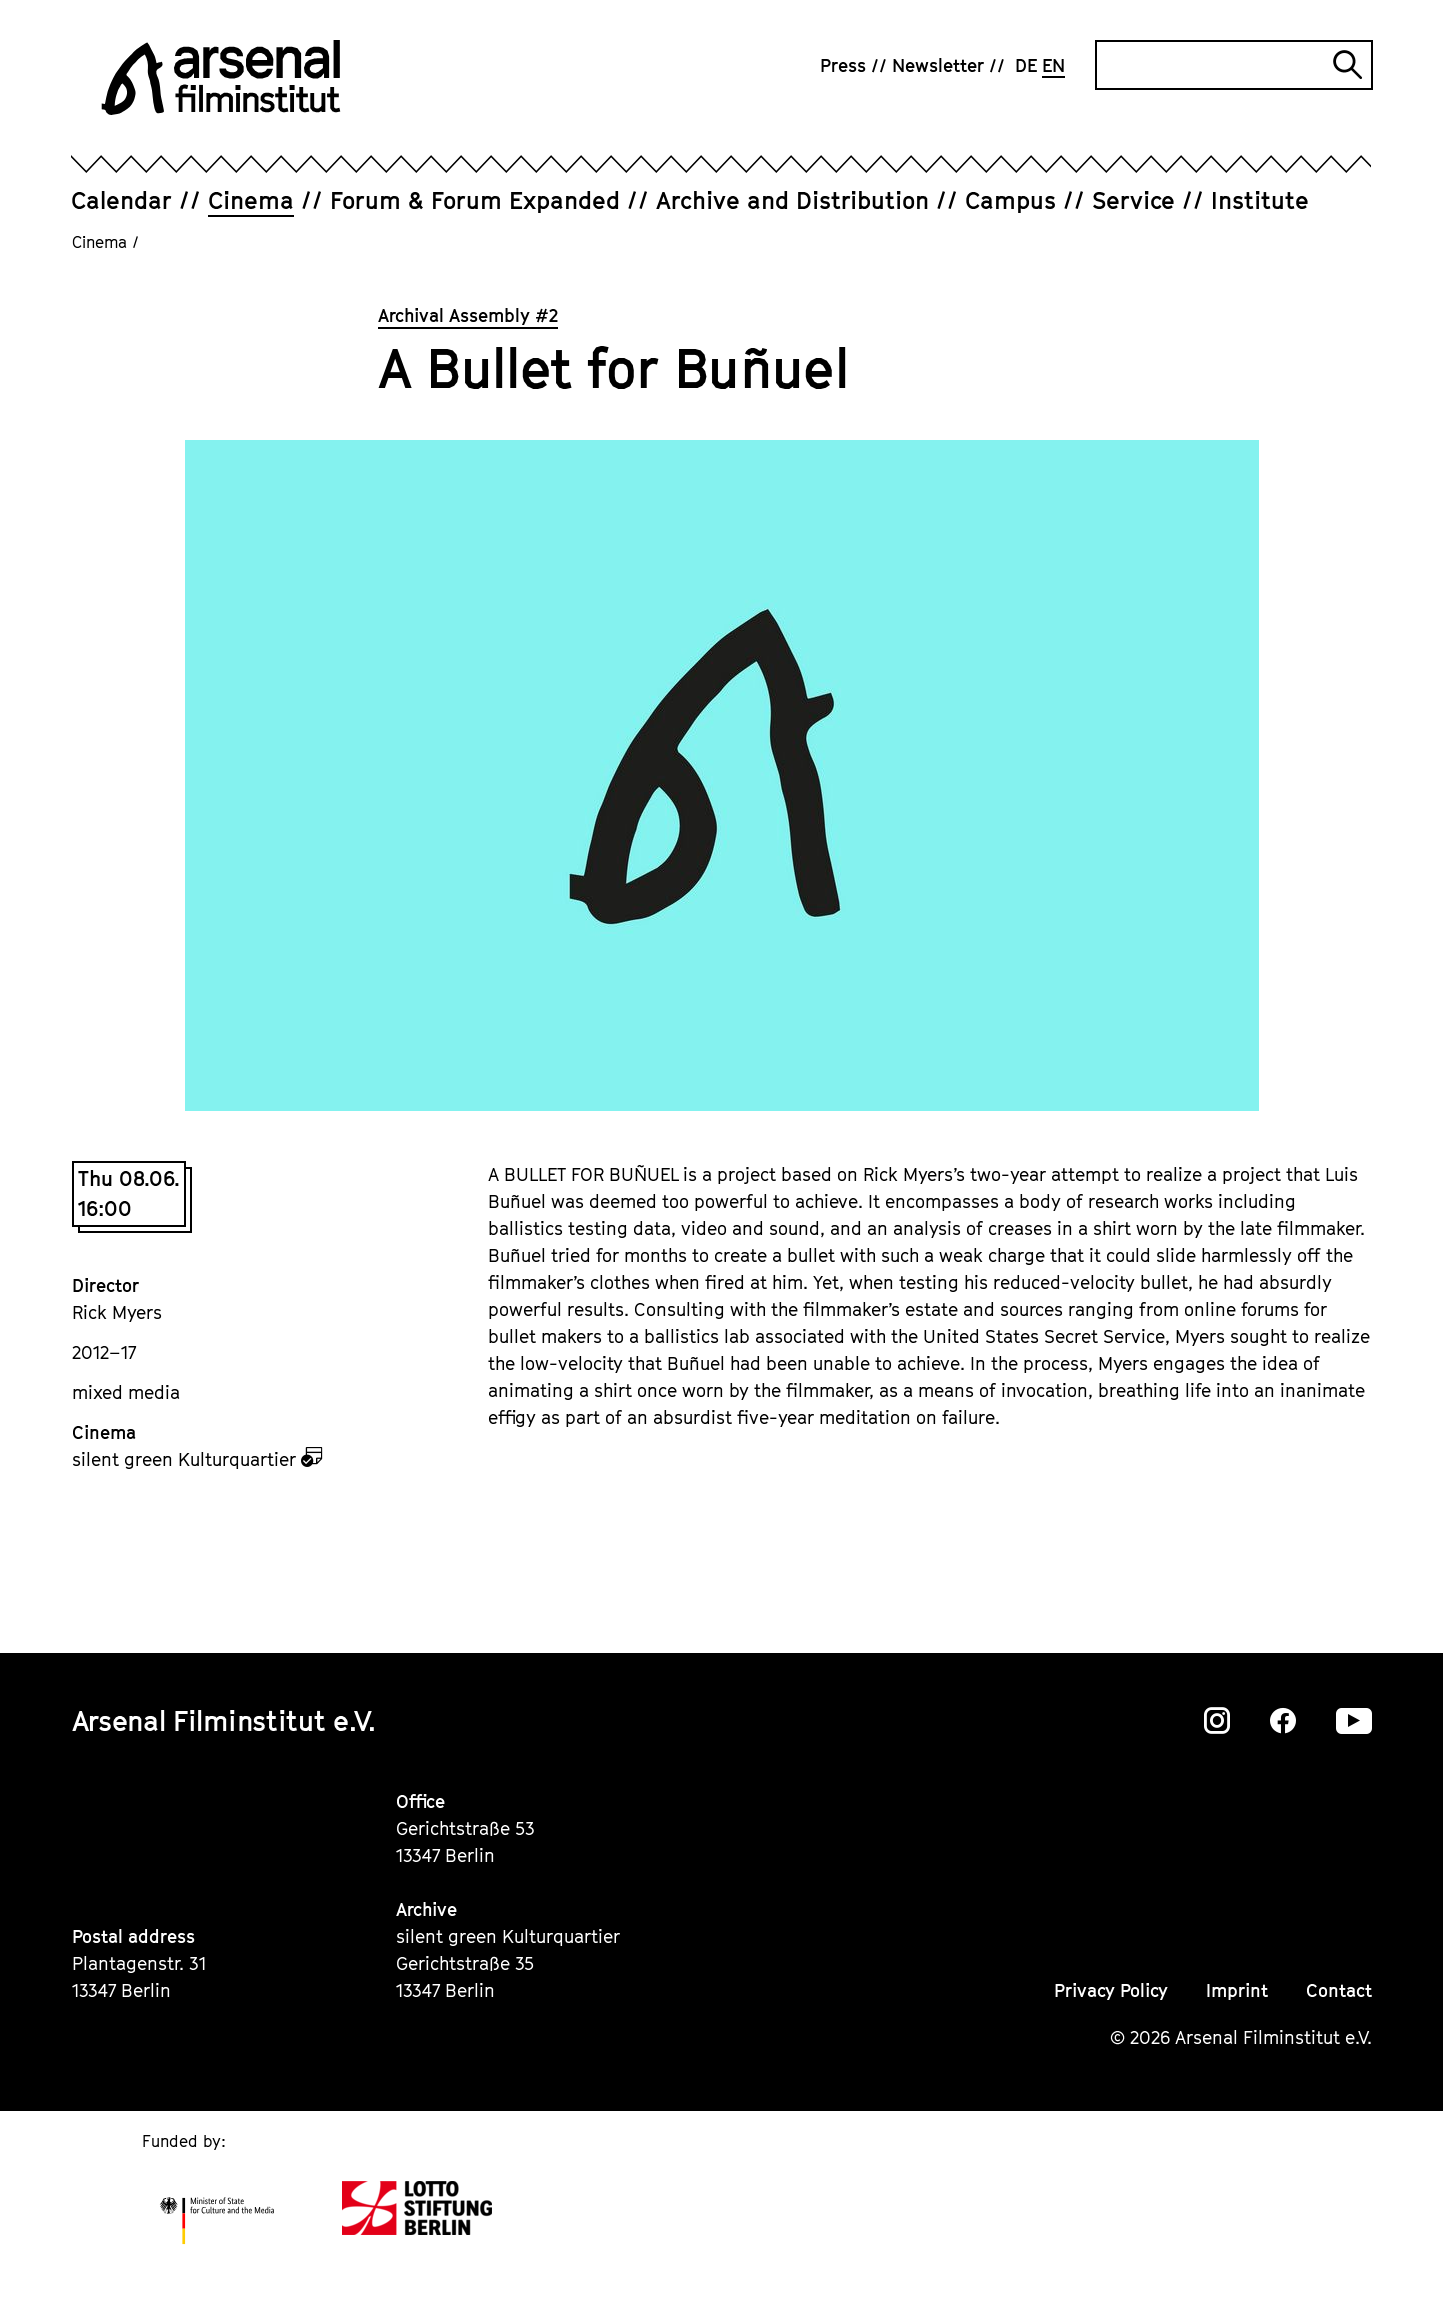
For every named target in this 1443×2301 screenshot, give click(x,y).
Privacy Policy (1111, 1990)
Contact (1339, 1990)
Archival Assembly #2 (468, 315)
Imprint (1237, 1990)
